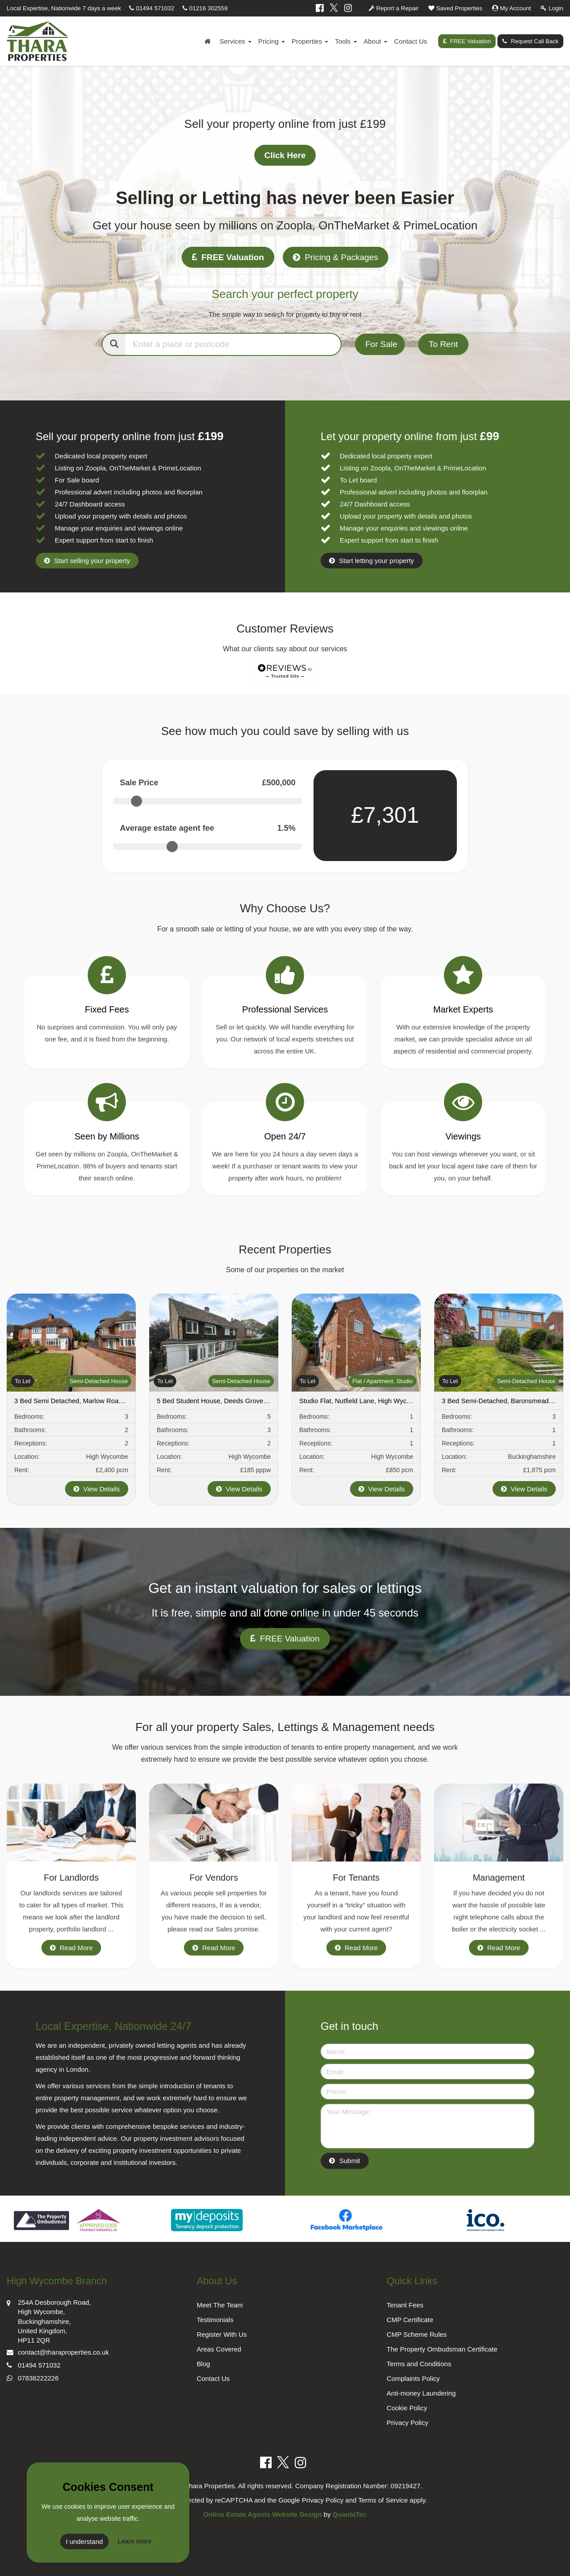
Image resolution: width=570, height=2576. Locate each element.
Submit (349, 2160)
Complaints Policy (413, 2378)
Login (552, 8)
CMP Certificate (410, 2319)
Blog (203, 2364)
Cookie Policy (407, 2408)
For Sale (381, 344)
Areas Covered (219, 2349)
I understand (84, 2541)
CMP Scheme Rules (417, 2334)
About (375, 41)
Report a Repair (394, 8)
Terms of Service (383, 2500)
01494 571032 (151, 8)
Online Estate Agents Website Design (263, 2514)
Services (236, 41)
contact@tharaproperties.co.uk (58, 2351)
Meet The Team (220, 2305)
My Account (511, 8)
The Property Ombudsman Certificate (442, 2349)
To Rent (443, 344)
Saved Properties (455, 8)
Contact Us (410, 41)
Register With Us (222, 2334)
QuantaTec (349, 2514)
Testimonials (215, 2319)
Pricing (271, 41)
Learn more (134, 2541)
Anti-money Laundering (421, 2393)
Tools (346, 41)
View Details (96, 1489)
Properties (310, 41)
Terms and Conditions (419, 2364)
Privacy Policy (407, 2422)
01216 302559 (205, 8)
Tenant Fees (405, 2305)
